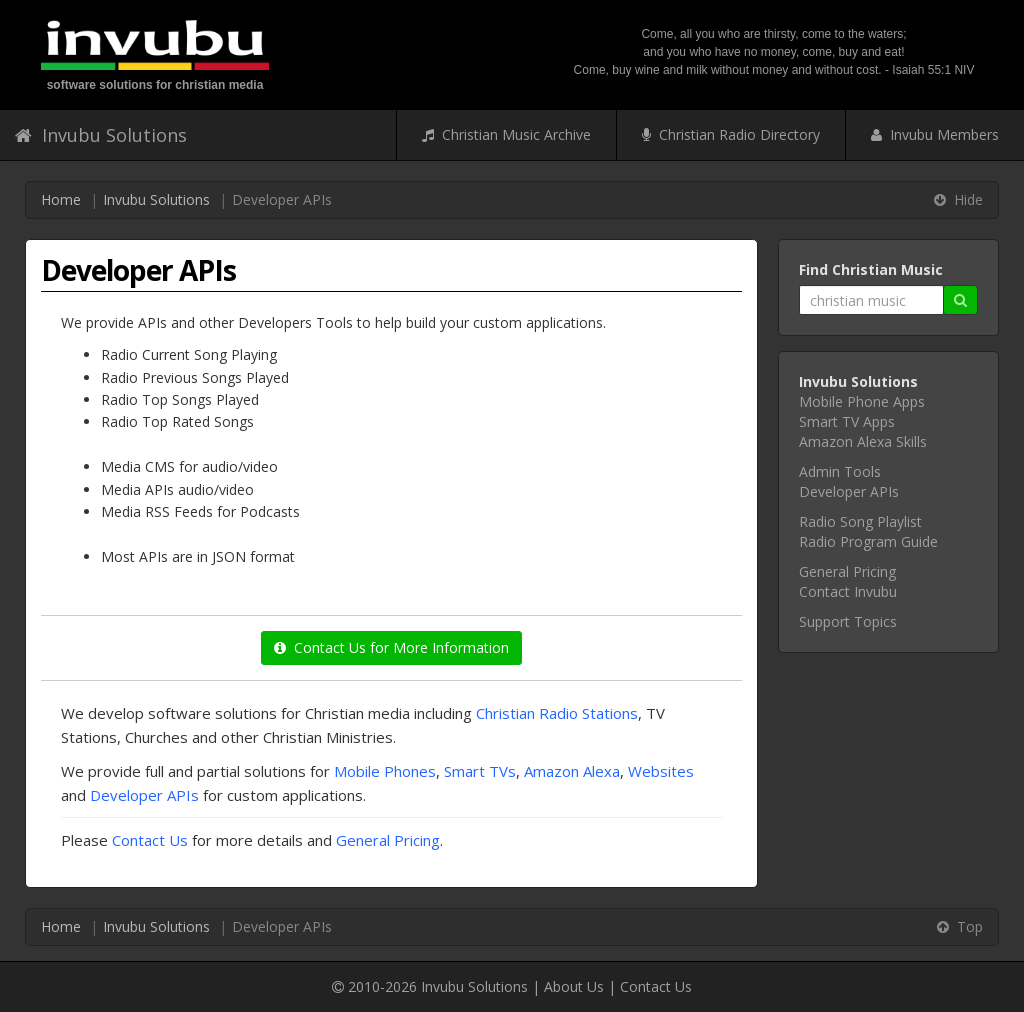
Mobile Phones (385, 771)
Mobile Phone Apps (862, 401)
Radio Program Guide (868, 541)
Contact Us (150, 840)
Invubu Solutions (101, 135)
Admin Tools (840, 471)
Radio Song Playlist (860, 521)
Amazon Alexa (572, 771)
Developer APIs (144, 795)
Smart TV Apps (847, 421)
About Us (574, 986)
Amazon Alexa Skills (863, 441)
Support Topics (848, 621)
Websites (661, 771)
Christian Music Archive (506, 134)
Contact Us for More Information (391, 647)
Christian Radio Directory (731, 134)
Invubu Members (935, 134)
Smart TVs (480, 771)
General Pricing (388, 840)
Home (61, 199)
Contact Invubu (848, 591)
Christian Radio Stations (557, 713)
